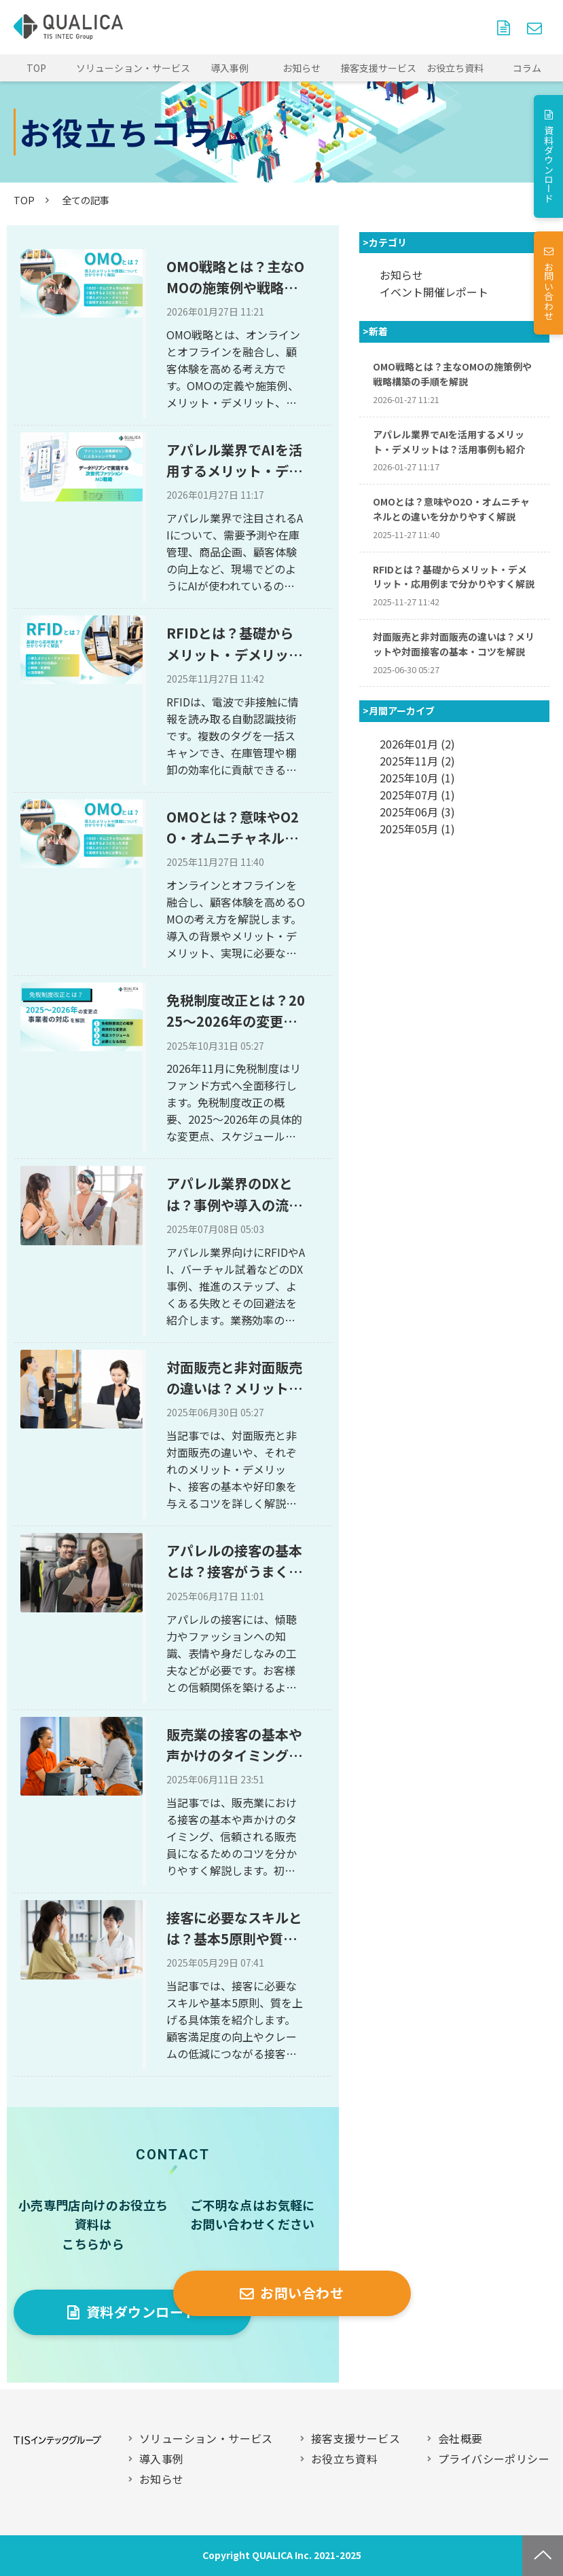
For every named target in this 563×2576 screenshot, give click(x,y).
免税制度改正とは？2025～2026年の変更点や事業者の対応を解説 (235, 1011)
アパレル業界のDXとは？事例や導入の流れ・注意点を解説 (229, 1194)
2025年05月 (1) (417, 828)
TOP (36, 68)
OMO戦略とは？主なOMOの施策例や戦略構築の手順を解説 (235, 278)
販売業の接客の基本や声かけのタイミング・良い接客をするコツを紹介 (234, 1745)
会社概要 (460, 2438)
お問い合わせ (536, 27)
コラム (527, 68)
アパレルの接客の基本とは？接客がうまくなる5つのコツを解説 (234, 1561)
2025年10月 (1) (417, 778)
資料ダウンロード (505, 27)
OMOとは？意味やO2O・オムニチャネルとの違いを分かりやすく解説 (234, 828)
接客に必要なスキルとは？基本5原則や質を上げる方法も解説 (234, 1929)
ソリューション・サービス (133, 68)
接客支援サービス (378, 68)
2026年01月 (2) (417, 744)
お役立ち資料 (455, 68)
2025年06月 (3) (417, 811)
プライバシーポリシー (493, 2458)
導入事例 (230, 68)
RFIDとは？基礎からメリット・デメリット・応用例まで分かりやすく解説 (234, 644)
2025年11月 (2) (417, 761)
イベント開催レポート (434, 292)
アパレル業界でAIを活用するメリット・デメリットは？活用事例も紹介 (234, 461)
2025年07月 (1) (417, 795)
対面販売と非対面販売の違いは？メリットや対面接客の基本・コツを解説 (234, 1378)
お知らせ (302, 68)
